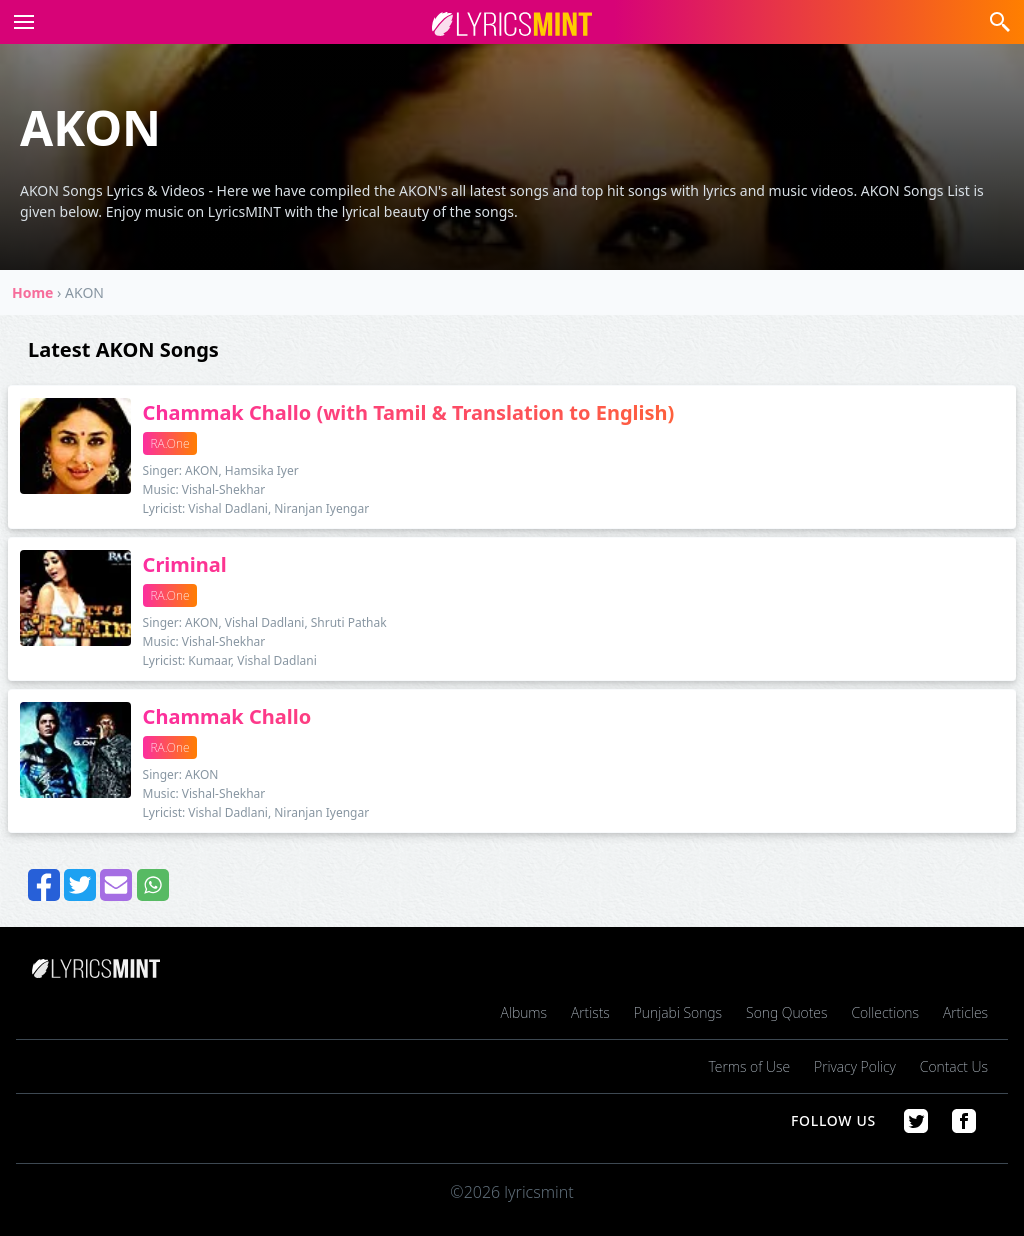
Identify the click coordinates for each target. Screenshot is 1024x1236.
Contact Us (954, 1066)
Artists (590, 1012)
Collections (885, 1012)
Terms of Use (749, 1066)
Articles (965, 1012)
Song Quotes (786, 1012)
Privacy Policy (855, 1066)
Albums (524, 1012)
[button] (20, 22)
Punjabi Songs (678, 1012)
